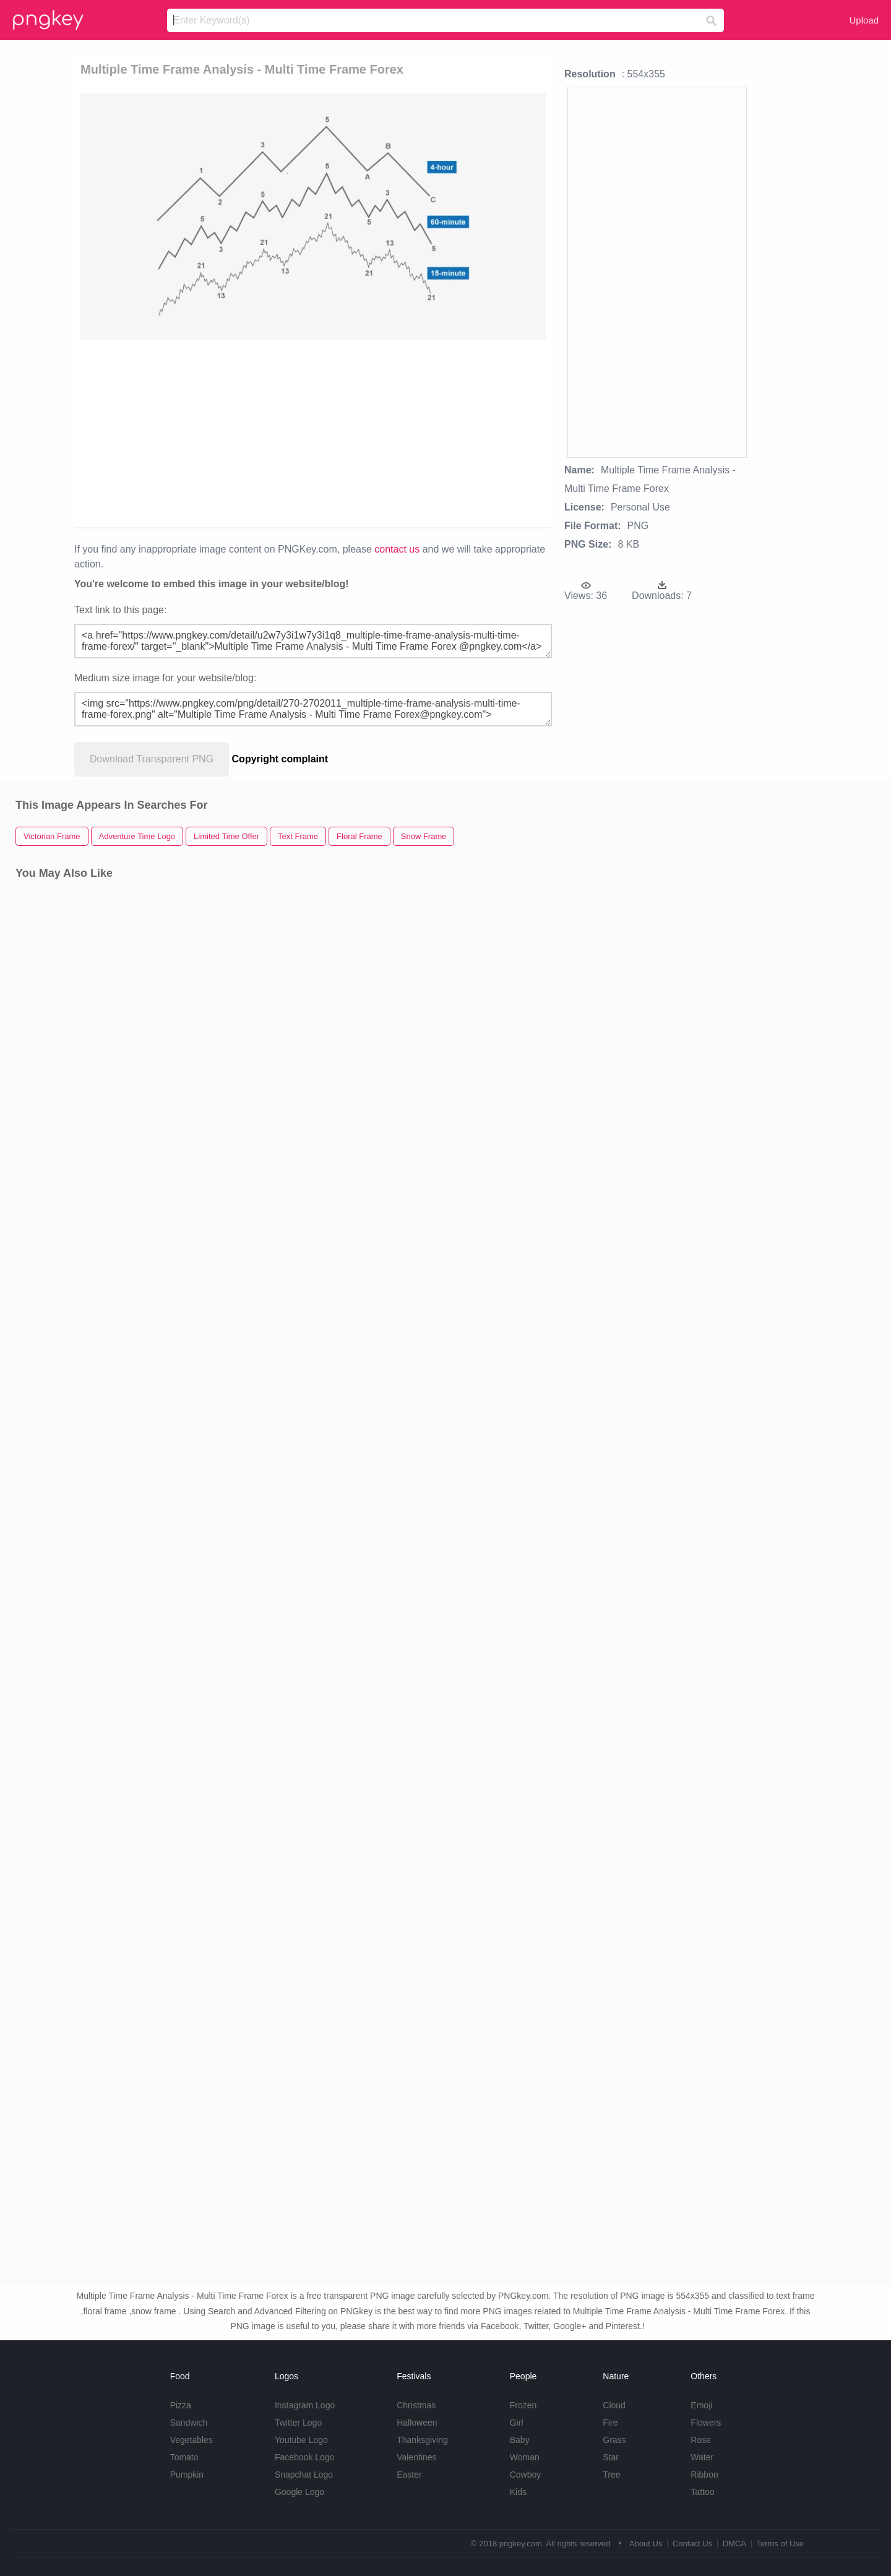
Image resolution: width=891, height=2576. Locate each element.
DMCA (734, 2543)
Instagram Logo (305, 2405)
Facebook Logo (305, 2457)
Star (611, 2457)
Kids (518, 2492)
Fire (610, 2422)
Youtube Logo (301, 2440)
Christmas (416, 2405)
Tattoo (702, 2492)
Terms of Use (780, 2543)
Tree (611, 2474)
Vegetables (191, 2440)
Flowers (706, 2422)
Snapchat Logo (304, 2474)
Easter (409, 2474)
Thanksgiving (422, 2440)
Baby (520, 2440)
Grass (614, 2440)
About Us (645, 2543)
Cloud (614, 2405)
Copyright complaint (280, 759)
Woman (525, 2457)
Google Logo (299, 2492)
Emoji (701, 2405)
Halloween (417, 2422)
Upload (864, 20)
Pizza (180, 2405)
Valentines (416, 2457)
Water (702, 2457)
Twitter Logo (298, 2422)
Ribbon (704, 2474)
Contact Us (692, 2543)
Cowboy (525, 2474)
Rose (701, 2440)
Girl (516, 2422)
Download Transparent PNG (151, 759)
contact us (397, 549)
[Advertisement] (223, 432)
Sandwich (189, 2422)
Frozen (523, 2405)
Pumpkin (187, 2474)
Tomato (184, 2457)
